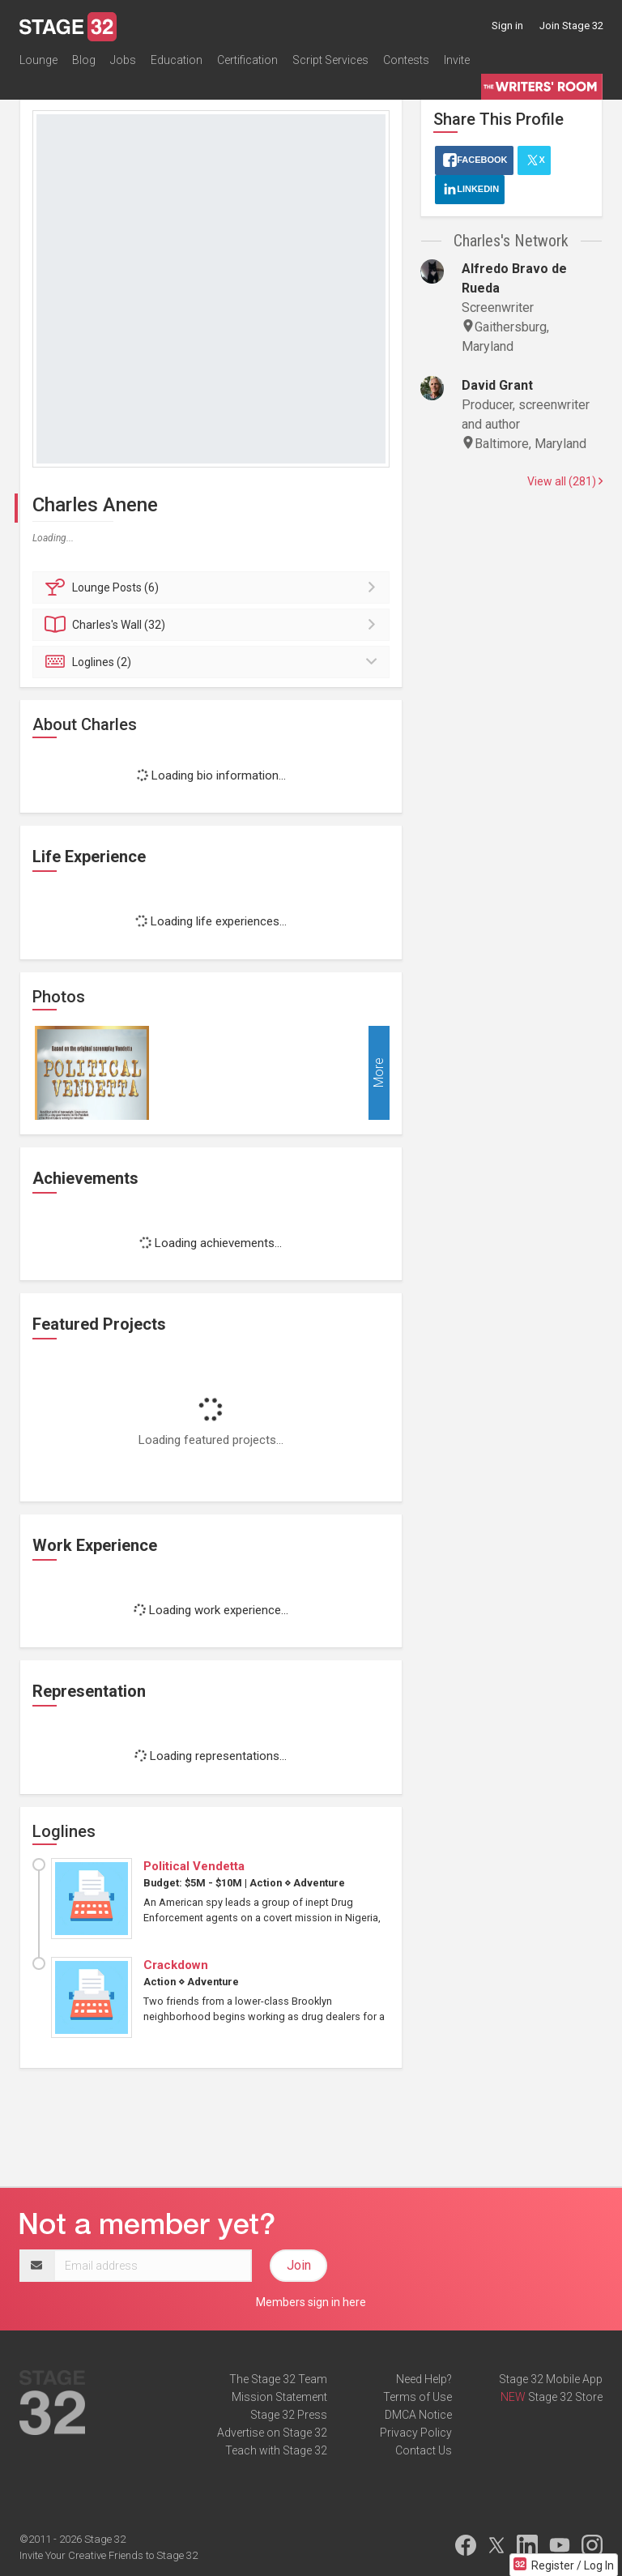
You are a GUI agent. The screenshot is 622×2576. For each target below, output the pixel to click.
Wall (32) (213, 624)
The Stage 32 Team (278, 2379)
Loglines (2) (213, 662)
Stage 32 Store (565, 2396)
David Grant (497, 385)
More (378, 1072)
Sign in (507, 25)
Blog (84, 59)
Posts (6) (213, 587)
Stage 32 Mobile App (551, 2379)
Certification (247, 59)
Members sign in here (311, 2302)
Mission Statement (279, 2396)
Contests (406, 59)
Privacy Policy (416, 2432)
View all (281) (565, 481)
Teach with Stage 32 (276, 2450)
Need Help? (424, 2379)
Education (176, 59)
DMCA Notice (418, 2414)
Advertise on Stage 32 (272, 2432)
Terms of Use (417, 2396)
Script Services (330, 59)
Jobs (123, 59)
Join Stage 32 (571, 25)
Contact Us (423, 2450)
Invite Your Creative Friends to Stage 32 (108, 2555)
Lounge (38, 59)
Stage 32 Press (288, 2414)
